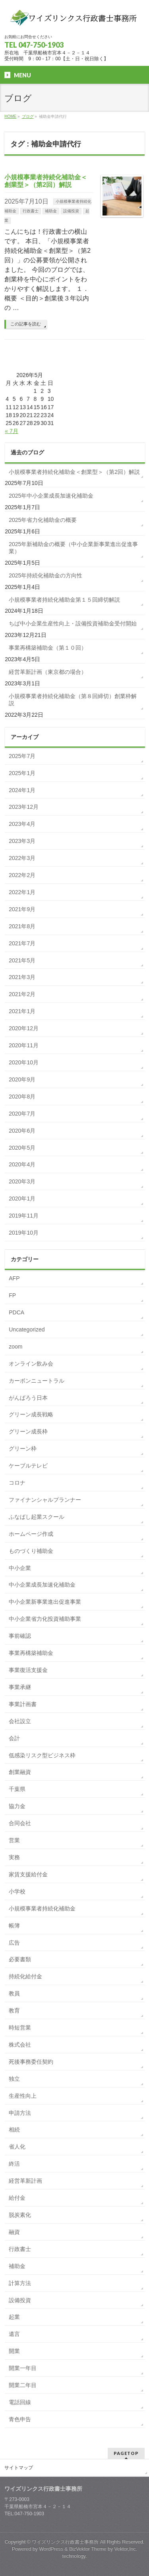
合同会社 (20, 1823)
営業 (14, 1840)
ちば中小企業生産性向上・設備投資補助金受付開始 (73, 623)
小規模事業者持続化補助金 (42, 1908)
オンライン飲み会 (31, 1363)
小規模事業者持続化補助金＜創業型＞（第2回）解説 (74, 472)
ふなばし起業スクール (36, 1517)
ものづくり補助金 (31, 1551)
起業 (14, 2317)
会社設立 (20, 1721)
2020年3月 (22, 1181)
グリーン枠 (23, 1448)
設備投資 (71, 211)
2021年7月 (22, 943)
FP (12, 1295)
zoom (15, 1346)
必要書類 (20, 1959)
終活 (14, 2163)
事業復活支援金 (28, 1670)
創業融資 (20, 1772)
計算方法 (20, 2283)
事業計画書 (23, 1704)
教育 (14, 2010)
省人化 (17, 2146)
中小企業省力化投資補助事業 (45, 1619)
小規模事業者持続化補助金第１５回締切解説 (64, 599)
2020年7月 (22, 1113)
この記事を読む (25, 323)
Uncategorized (27, 1329)
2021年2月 (22, 994)
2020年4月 (22, 1164)
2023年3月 (22, 841)
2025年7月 (22, 756)
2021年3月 (22, 977)
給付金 (17, 2198)
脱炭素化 (20, 2215)
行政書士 (31, 211)
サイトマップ (18, 2467)
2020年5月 (22, 1148)
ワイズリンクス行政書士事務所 (65, 2542)
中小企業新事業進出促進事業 (45, 1602)
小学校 (17, 1891)
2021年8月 (22, 926)
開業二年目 (23, 2385)
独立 (14, 2079)
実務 (14, 1857)
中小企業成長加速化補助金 (42, 1584)
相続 (14, 2129)
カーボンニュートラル (36, 1380)
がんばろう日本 (28, 1398)
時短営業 (20, 2027)
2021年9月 (22, 909)
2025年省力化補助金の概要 (43, 520)
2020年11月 (24, 1045)
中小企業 (20, 1568)
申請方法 (20, 2113)
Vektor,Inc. (125, 2549)
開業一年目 (23, 2368)
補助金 (51, 211)
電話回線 (20, 2402)
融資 (14, 2232)
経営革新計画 (25, 2181)
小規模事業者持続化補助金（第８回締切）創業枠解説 (73, 699)
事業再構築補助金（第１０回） (48, 647)
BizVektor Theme (87, 2549)
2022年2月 (22, 875)
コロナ (17, 1482)
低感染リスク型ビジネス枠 (42, 1755)
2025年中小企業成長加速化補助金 (51, 495)
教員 (14, 1993)
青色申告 (20, 2419)
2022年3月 (22, 858)
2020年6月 (22, 1130)
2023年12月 (24, 807)
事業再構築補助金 (31, 1653)
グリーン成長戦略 (31, 1414)
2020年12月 (24, 1028)
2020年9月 (22, 1079)
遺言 (14, 2334)
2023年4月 (22, 824)
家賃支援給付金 (28, 1874)
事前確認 (20, 1636)
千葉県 (17, 1789)
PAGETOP (126, 2453)
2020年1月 (22, 1198)
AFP (14, 1278)
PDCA (16, 1312)
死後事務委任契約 (31, 2061)
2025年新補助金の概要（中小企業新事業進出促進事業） (73, 547)
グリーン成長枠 (28, 1431)
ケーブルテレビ (28, 1465)
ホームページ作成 (31, 1534)
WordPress (51, 2549)
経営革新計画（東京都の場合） (48, 672)
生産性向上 (23, 2096)
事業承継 (20, 1687)
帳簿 (14, 1925)
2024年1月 (22, 790)
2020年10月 (24, 1062)
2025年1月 (22, 773)
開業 (14, 2351)
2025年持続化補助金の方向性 (45, 575)
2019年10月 (24, 1232)
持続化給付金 (25, 1976)
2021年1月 (22, 1011)
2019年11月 (24, 1215)
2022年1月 (22, 892)
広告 (14, 1942)
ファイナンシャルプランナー (45, 1500)
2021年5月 (22, 960)
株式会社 (20, 2044)
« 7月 (11, 431)
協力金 (17, 1806)
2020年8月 (22, 1096)
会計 (14, 1738)
